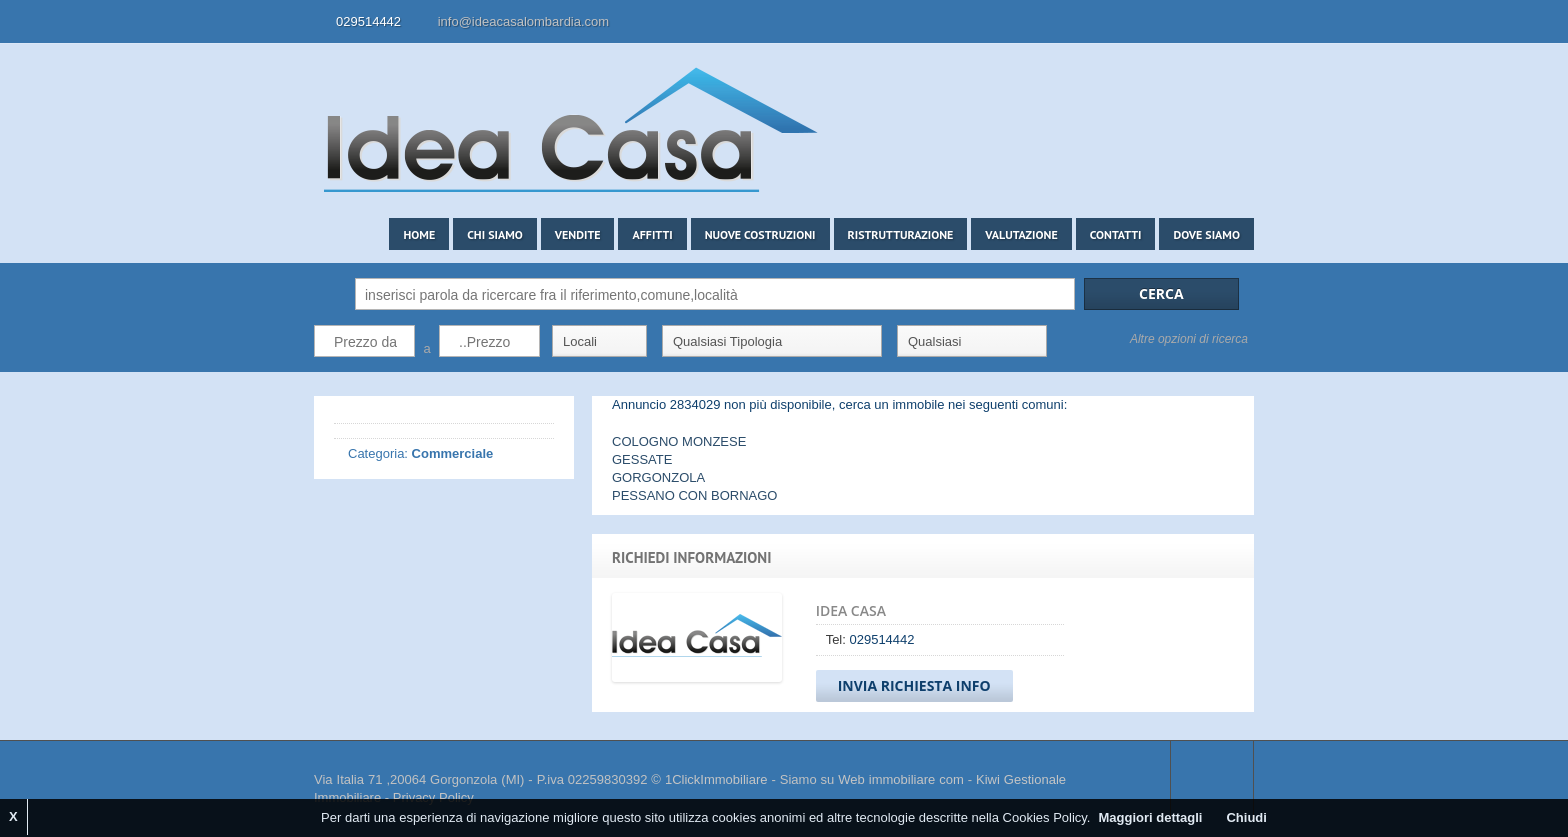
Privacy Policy (433, 797)
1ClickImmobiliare (716, 779)
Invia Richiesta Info (914, 685)
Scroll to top (1212, 780)
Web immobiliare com (900, 779)
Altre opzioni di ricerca (1189, 339)
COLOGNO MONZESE (679, 441)
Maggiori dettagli (1150, 817)
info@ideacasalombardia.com (523, 21)
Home (419, 234)
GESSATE (642, 459)
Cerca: (330, 294)
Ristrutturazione (901, 234)
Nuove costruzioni (760, 234)
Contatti (1116, 234)
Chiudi (1246, 817)
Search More (1231, 382)
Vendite (578, 234)
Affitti (652, 234)
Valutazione (1021, 234)
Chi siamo (495, 234)
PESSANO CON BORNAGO (694, 495)
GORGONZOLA (658, 477)
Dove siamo (1206, 234)
